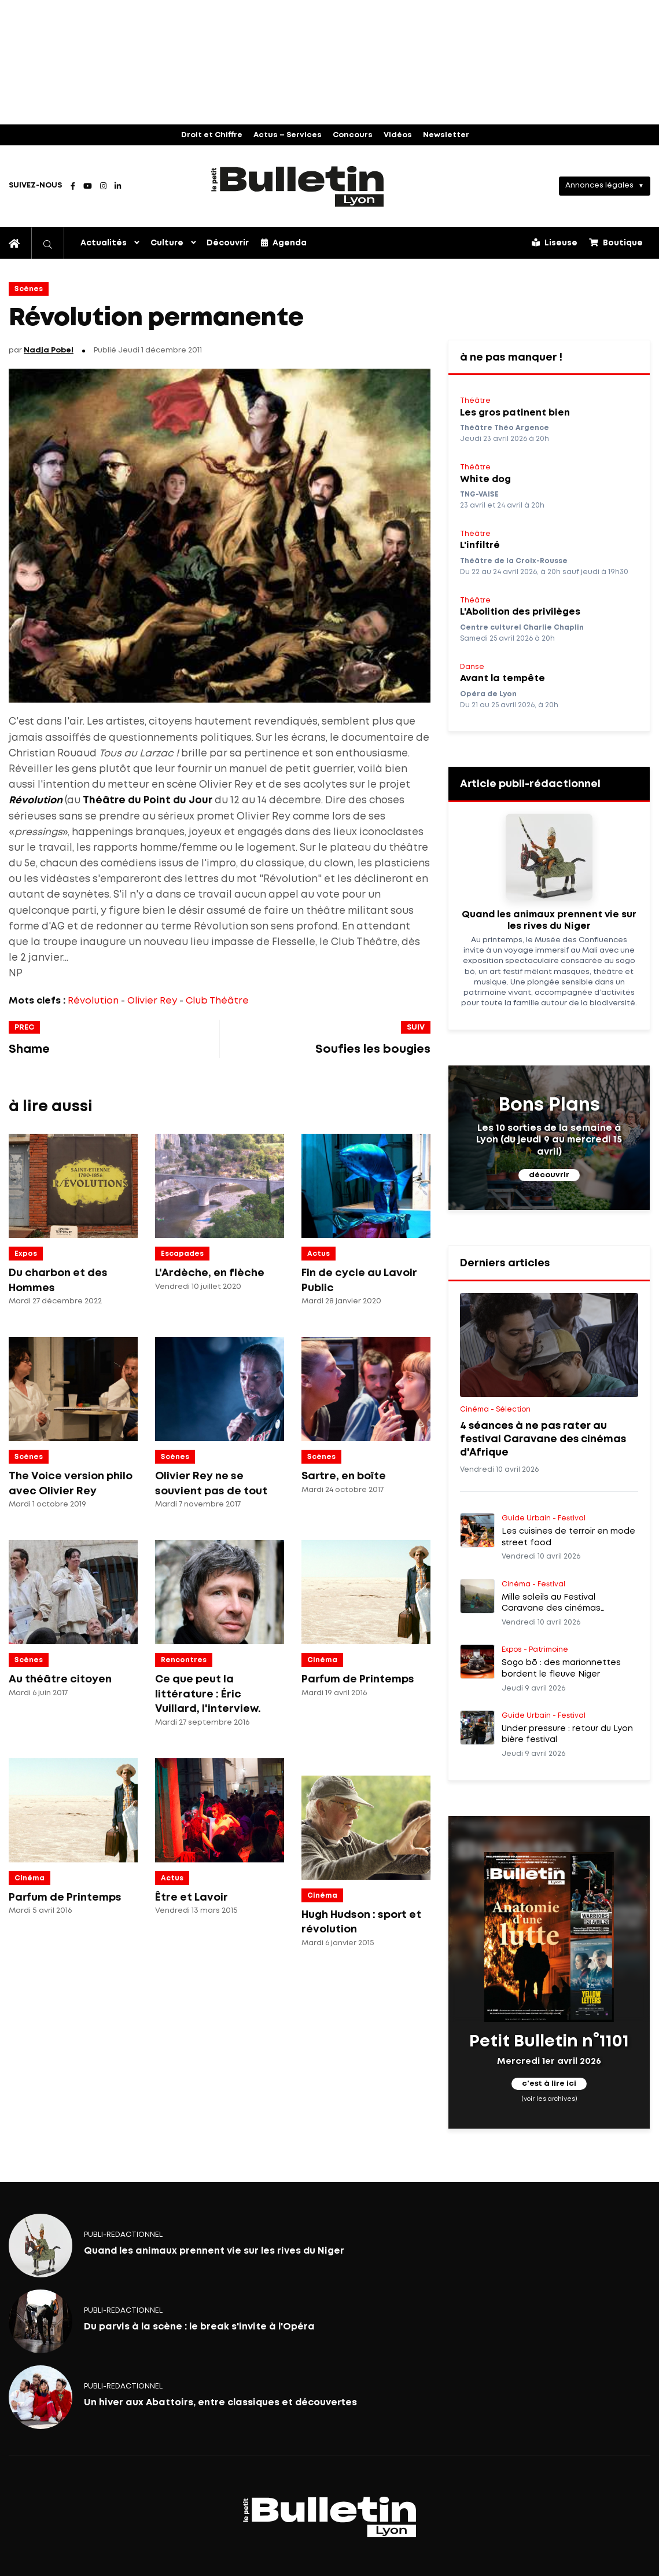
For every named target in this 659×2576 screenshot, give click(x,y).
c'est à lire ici (549, 2084)
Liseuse (554, 242)
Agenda (284, 242)
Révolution (93, 1001)
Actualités (103, 243)
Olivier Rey (152, 1001)
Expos (25, 1254)
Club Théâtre (217, 1001)
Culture (166, 243)
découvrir (549, 1175)
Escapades (182, 1254)
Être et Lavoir (191, 1897)
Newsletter (446, 135)
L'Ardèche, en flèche (209, 1273)
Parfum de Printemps (357, 1679)
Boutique (616, 242)
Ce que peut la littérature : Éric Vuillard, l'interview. (208, 1694)
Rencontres (184, 1660)
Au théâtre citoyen (60, 1679)
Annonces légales (599, 185)
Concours (353, 135)
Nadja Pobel (48, 350)
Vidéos (398, 135)
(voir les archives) (549, 2099)
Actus (318, 1254)
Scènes (28, 289)
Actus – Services (287, 135)
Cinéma (322, 1660)
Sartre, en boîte (343, 1476)
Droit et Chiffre (211, 135)
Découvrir (228, 243)
